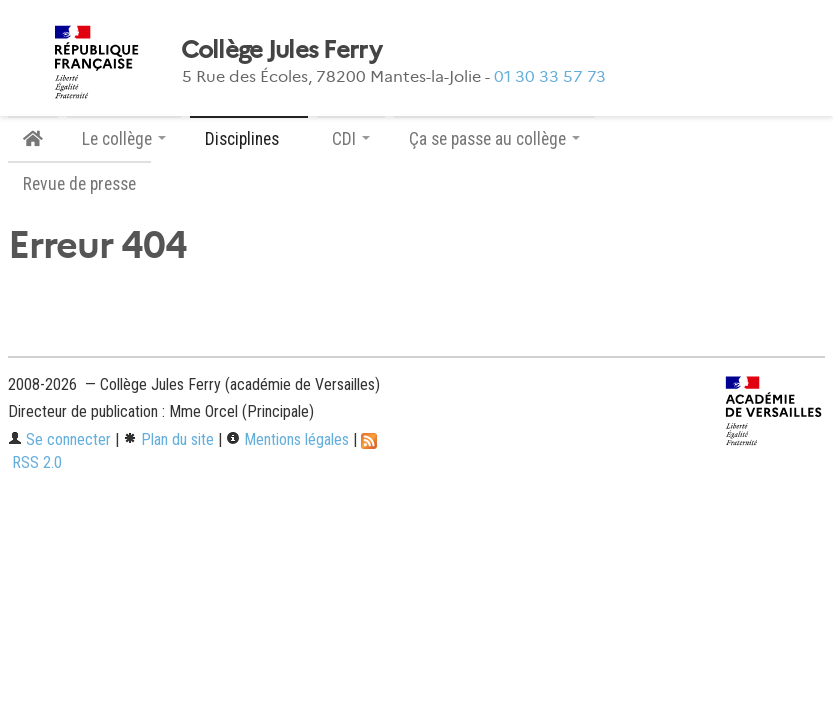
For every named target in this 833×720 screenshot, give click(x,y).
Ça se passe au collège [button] (494, 139)
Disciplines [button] (249, 139)
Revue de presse (79, 184)
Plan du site (168, 439)
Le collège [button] (124, 139)
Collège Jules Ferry (281, 50)
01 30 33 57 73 (550, 76)
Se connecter (59, 439)
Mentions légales (287, 439)
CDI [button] (351, 139)
